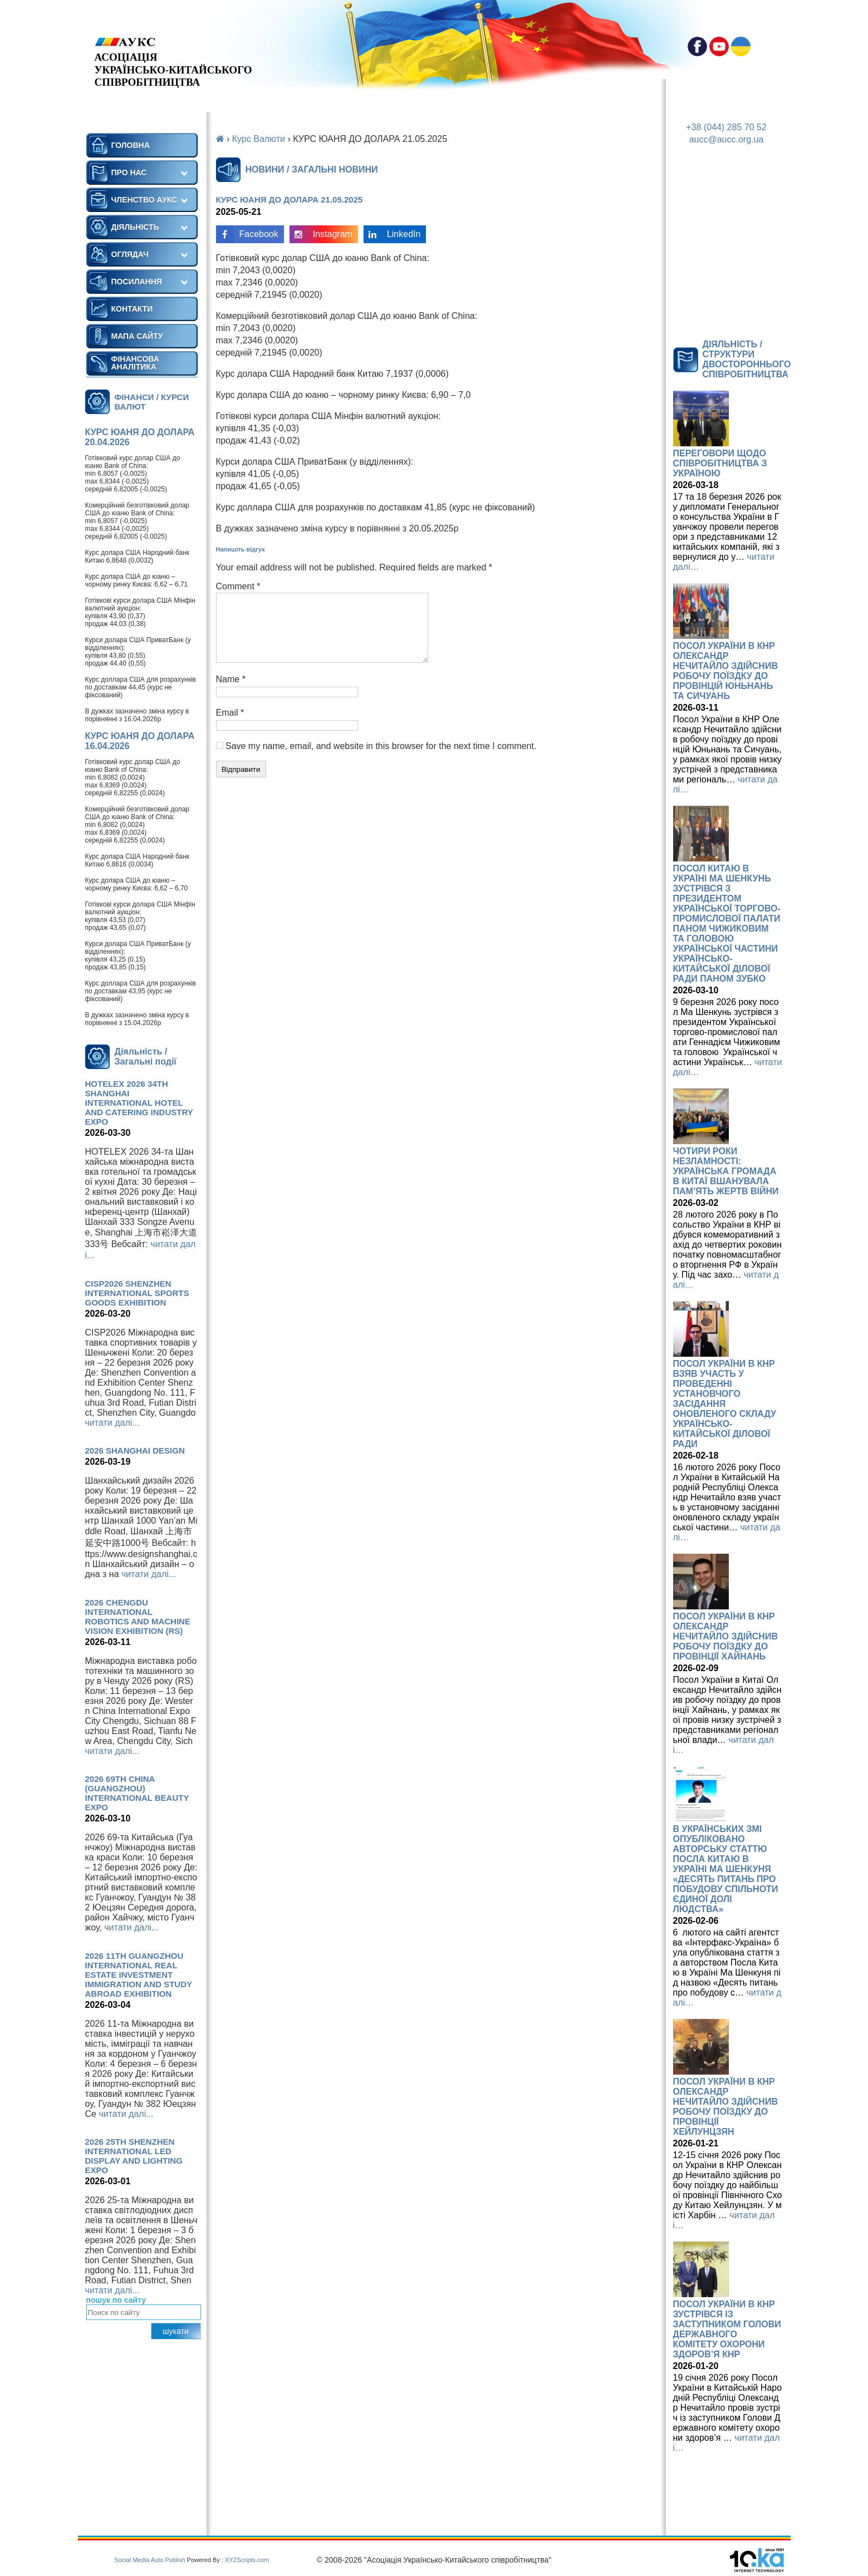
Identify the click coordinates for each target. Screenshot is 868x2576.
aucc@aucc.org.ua (726, 139)
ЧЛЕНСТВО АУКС (144, 199)
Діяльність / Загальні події (145, 1056)
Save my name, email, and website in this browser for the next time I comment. (380, 759)
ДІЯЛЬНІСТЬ (135, 227)
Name (231, 692)
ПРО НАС (129, 172)
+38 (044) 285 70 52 (726, 127)
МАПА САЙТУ (137, 336)
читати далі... (112, 1422)
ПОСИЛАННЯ (136, 281)
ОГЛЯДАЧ (130, 254)
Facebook (247, 234)
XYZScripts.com (247, 2560)
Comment (238, 586)
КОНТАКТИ (132, 308)
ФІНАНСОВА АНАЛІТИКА (135, 362)
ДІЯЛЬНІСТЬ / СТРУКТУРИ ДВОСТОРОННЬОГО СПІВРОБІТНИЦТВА (747, 359)
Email (230, 726)
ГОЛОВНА (130, 145)
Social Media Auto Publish (149, 2560)
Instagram (321, 234)
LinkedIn (392, 234)
